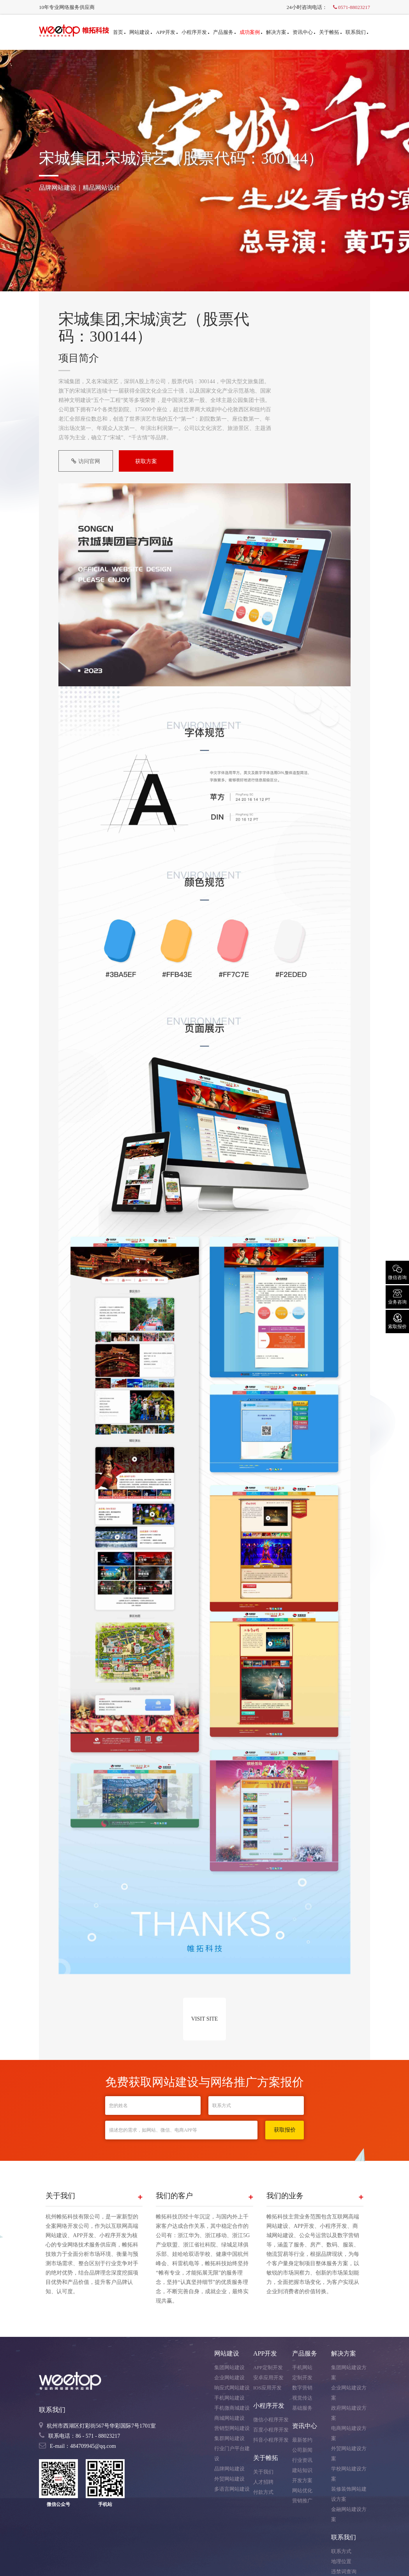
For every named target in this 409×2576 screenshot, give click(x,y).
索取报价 (397, 1320)
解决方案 (277, 32)
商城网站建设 (229, 2418)
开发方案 (302, 2480)
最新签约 (302, 2440)
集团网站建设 (229, 2367)
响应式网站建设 (232, 2388)
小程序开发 (195, 32)
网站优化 (302, 2490)
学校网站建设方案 (349, 2474)
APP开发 (167, 32)
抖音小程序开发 (271, 2440)
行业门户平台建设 (232, 2453)
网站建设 (140, 32)
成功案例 (251, 32)
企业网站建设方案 (349, 2393)
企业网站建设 (229, 2377)
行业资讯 (302, 2460)
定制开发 (302, 2377)
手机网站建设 (229, 2398)
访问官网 (85, 461)
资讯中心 (304, 32)
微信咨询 (397, 1271)
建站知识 (302, 2470)
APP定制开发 (268, 2367)
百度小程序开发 (271, 2430)
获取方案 (146, 461)
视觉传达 (302, 2398)
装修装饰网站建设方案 (349, 2494)
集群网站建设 (229, 2438)
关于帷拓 (330, 32)
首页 (119, 32)
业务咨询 (397, 1296)
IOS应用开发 (267, 2388)
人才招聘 (263, 2482)
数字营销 (302, 2388)
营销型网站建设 (232, 2428)
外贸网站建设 (229, 2479)
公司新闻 (302, 2450)
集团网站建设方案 (349, 2372)
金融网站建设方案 (349, 2514)
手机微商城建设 (232, 2408)
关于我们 (263, 2472)
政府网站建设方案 (349, 2413)
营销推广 (302, 2501)
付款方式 (263, 2492)
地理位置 (341, 2561)
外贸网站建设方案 (349, 2453)
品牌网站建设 (229, 2469)
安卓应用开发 (268, 2377)
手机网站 (302, 2367)
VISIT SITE (204, 2019)
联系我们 (357, 32)
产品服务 (224, 32)
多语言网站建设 (232, 2489)
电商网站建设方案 (349, 2433)
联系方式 (341, 2551)
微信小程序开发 (271, 2420)
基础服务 (302, 2408)
